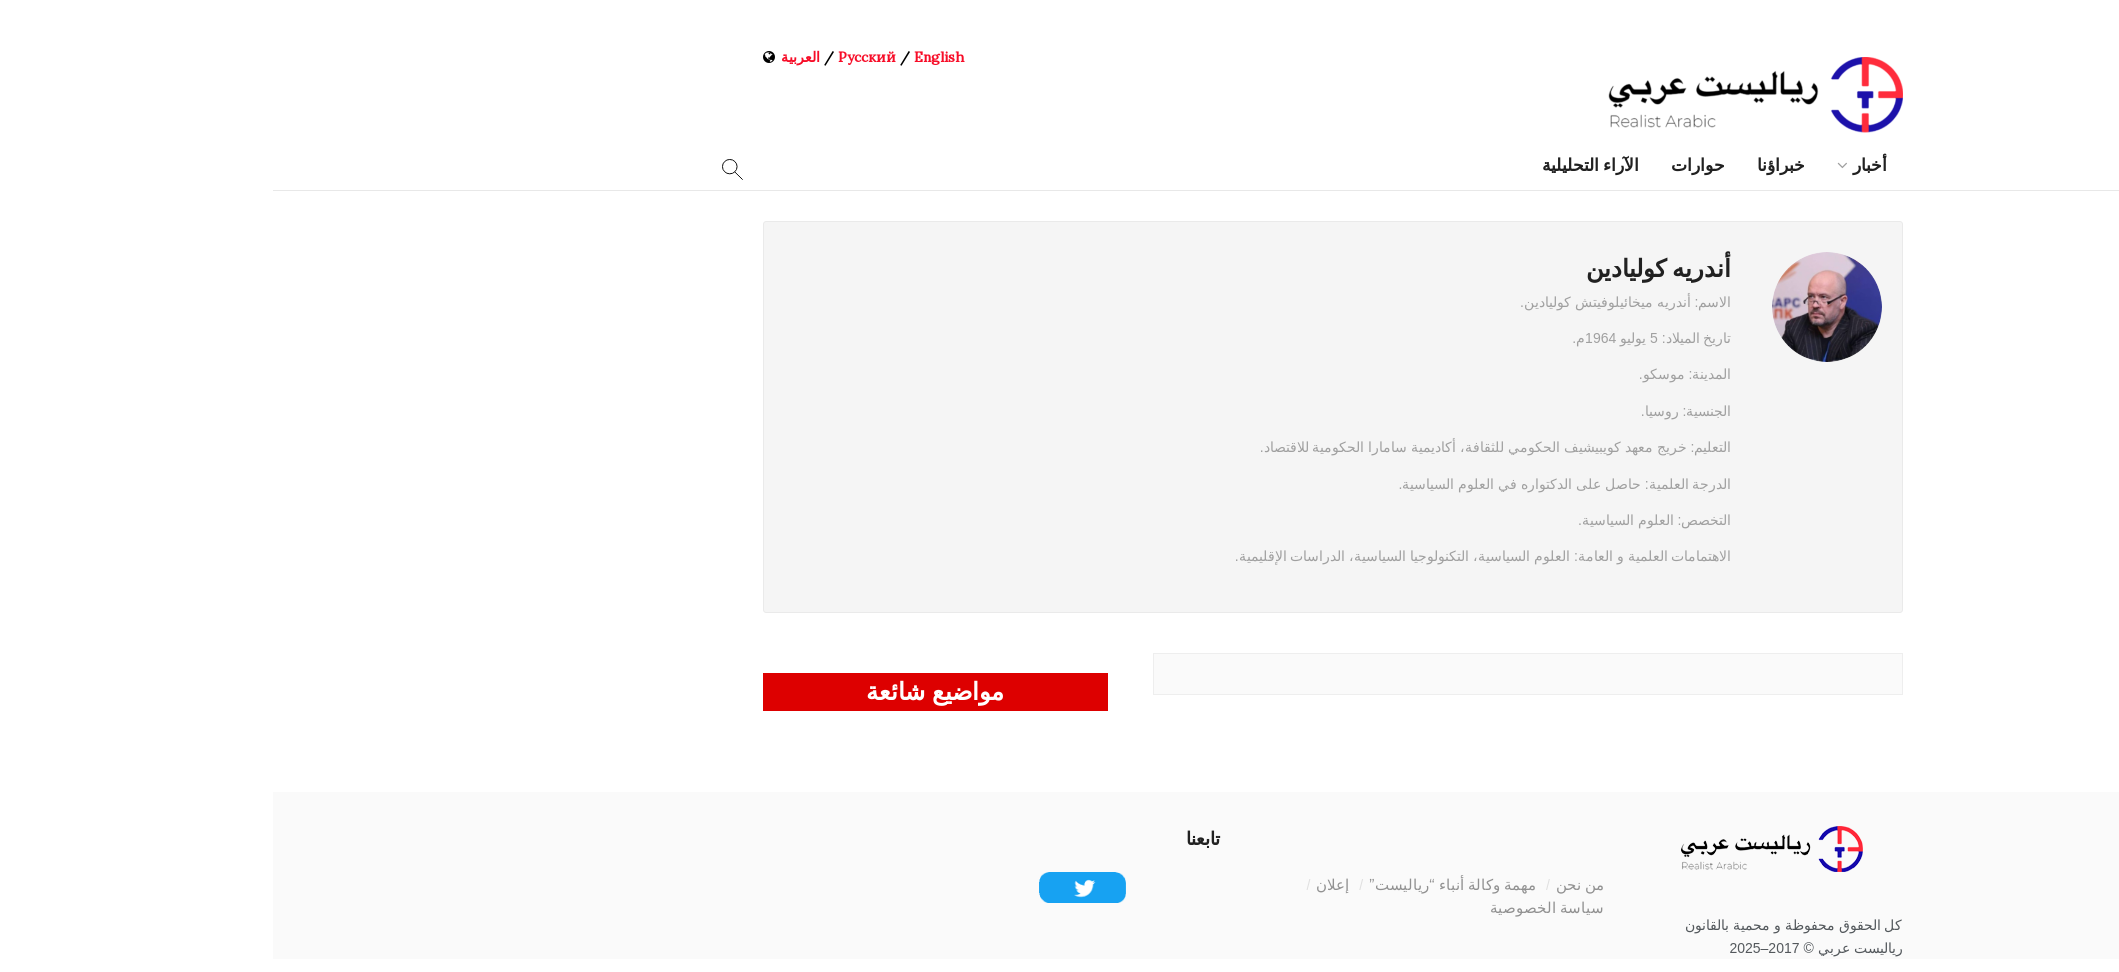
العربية (527, 57)
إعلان (1059, 884)
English (666, 57)
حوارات (1425, 165)
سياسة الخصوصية (1274, 907)
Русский (594, 57)
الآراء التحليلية (1317, 165)
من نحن (1307, 884)
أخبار (1597, 165)
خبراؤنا (1508, 165)
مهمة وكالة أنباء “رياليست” (1179, 884)
